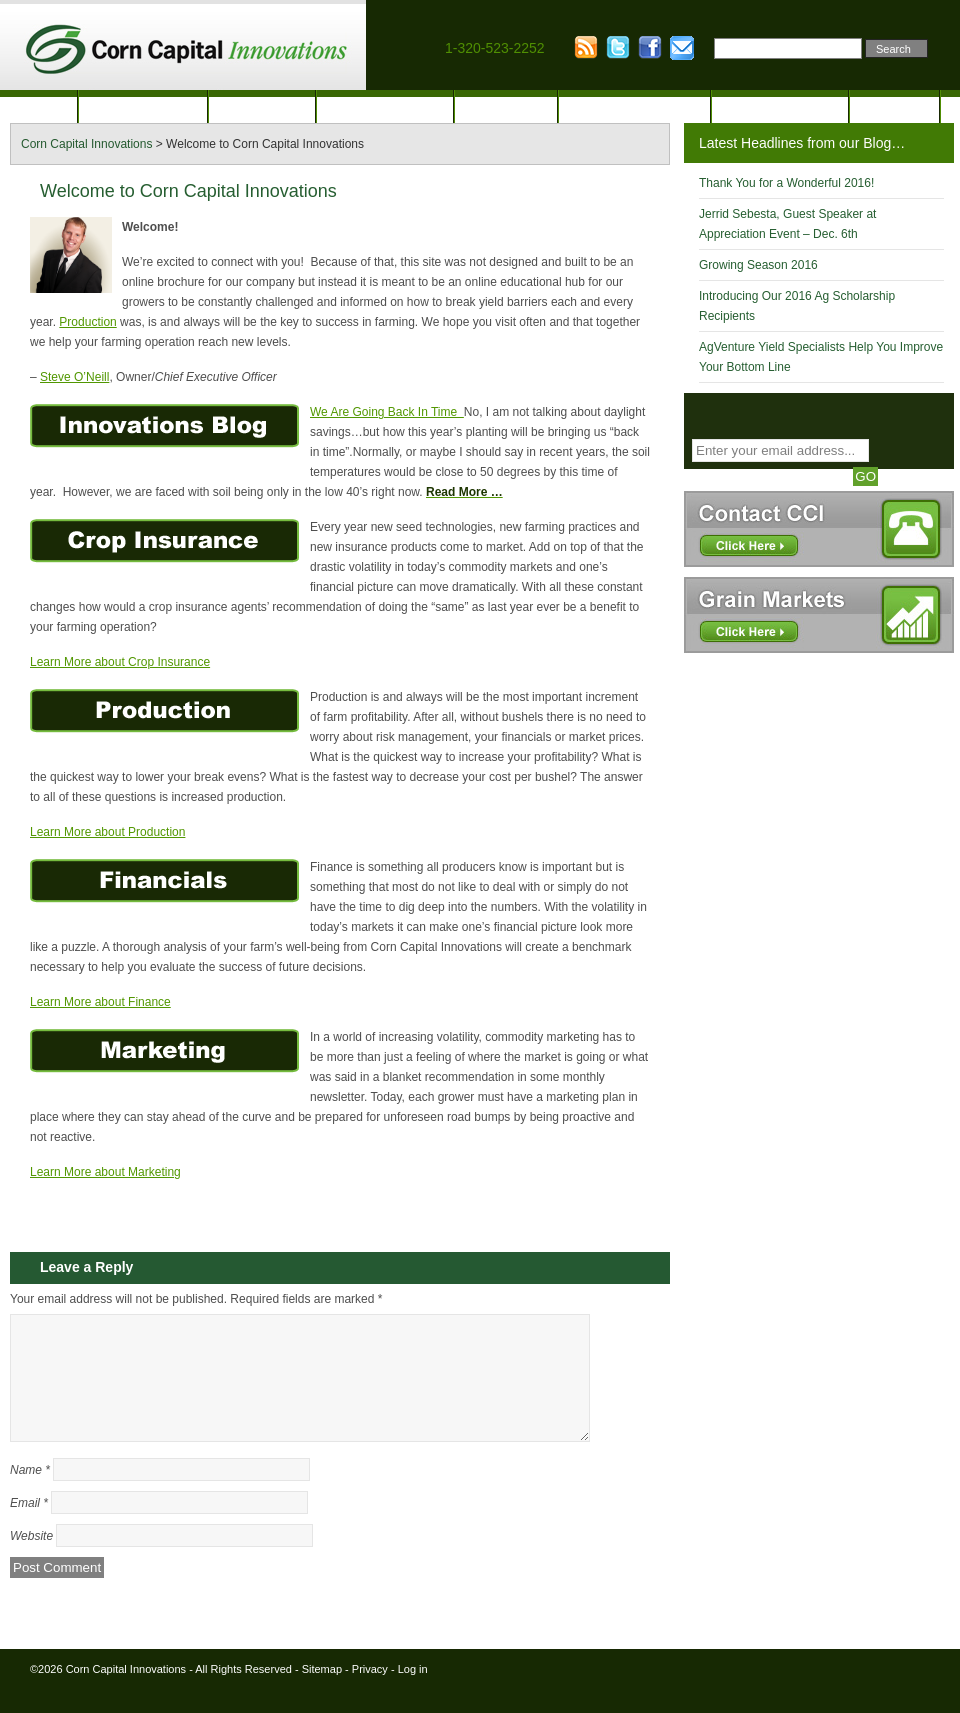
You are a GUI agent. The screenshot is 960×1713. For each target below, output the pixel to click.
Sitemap (322, 1693)
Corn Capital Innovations (126, 1693)
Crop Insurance (385, 107)
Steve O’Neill (74, 377)
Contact (894, 107)
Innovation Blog (780, 107)
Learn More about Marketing (105, 1172)
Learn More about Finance (100, 1002)
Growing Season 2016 (758, 265)
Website (31, 1560)
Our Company (142, 107)
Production (262, 107)
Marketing (505, 107)
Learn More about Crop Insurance (120, 662)
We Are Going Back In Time (387, 412)
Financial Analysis (634, 107)
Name (30, 1494)
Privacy (370, 1693)
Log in (413, 1693)
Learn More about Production (107, 832)
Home (38, 107)
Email (29, 1527)
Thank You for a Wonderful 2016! (786, 183)
